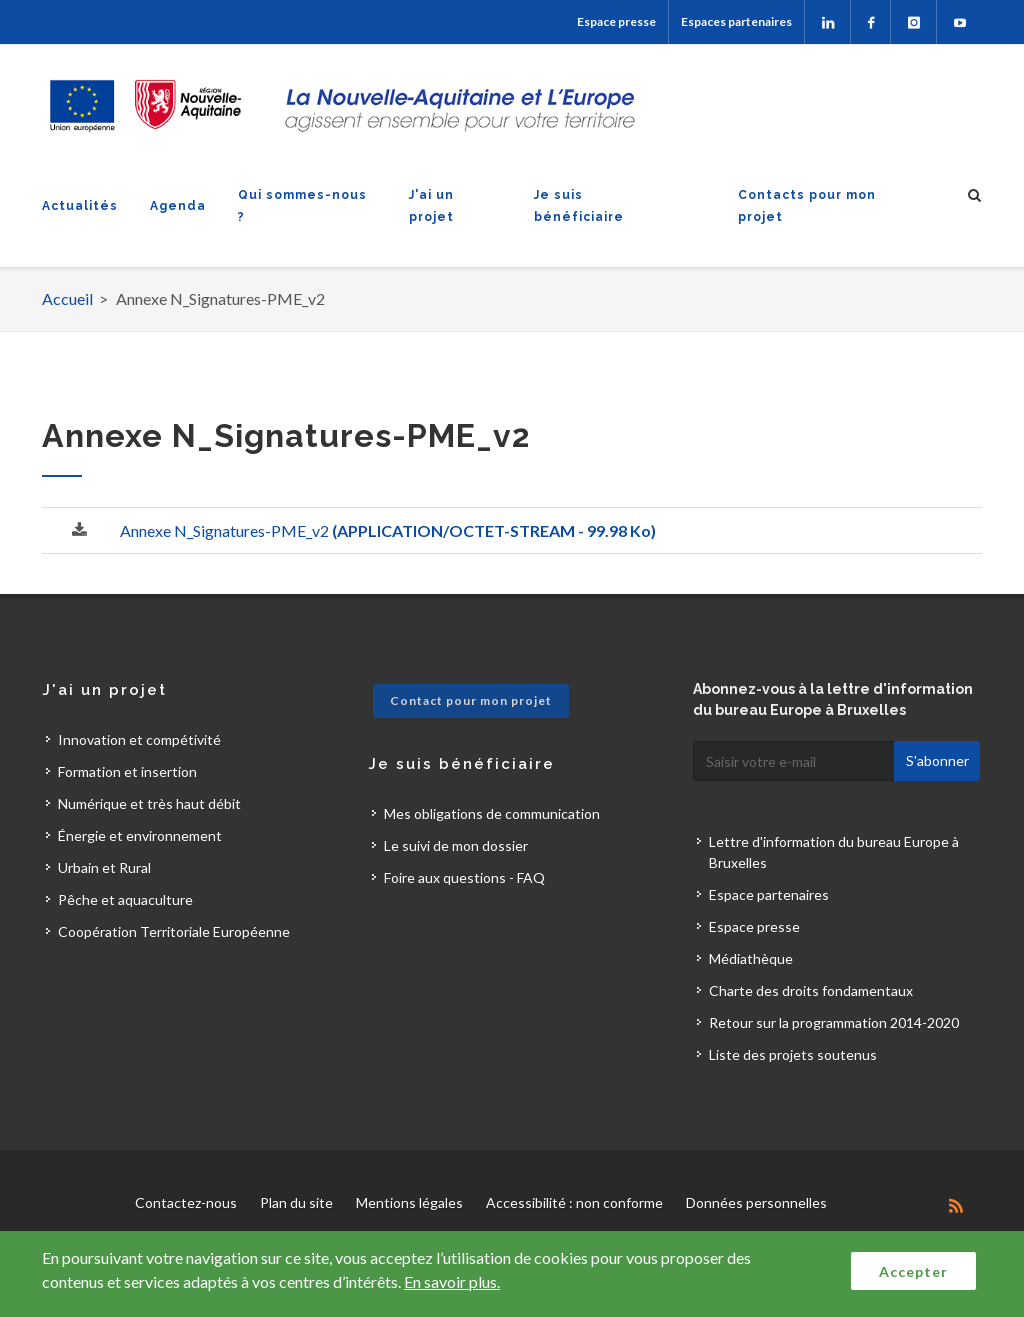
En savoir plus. (452, 1281)
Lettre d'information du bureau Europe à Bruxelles (834, 852)
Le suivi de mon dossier (456, 845)
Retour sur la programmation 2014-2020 (834, 1022)
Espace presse (616, 21)
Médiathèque (751, 958)
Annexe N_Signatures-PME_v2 (388, 530)
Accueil (67, 298)
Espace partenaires (769, 894)
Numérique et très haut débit (149, 803)
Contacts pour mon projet (807, 206)
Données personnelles (756, 1202)
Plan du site (296, 1202)
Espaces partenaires (736, 21)
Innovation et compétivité (139, 739)
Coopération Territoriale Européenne (174, 931)
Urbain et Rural (104, 867)
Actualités (80, 206)
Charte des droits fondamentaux (811, 990)
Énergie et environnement (140, 835)
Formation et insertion (127, 771)
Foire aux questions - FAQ (464, 877)
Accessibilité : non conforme (574, 1202)
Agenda (178, 206)
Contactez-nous (186, 1202)
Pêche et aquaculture (125, 899)
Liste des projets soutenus (793, 1054)
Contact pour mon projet (471, 700)
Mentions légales (409, 1202)
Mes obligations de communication (492, 813)
